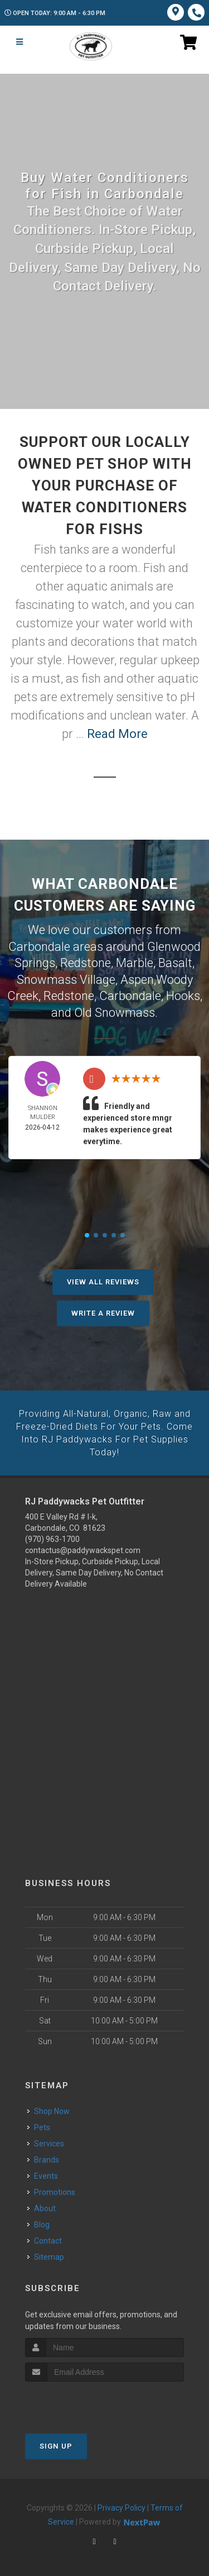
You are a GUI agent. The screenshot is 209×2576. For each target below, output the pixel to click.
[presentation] (84, 2398)
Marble (134, 962)
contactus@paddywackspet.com (82, 1545)
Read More (117, 734)
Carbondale (130, 994)
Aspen (137, 978)
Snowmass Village (66, 978)
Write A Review (103, 1310)
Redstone (85, 962)
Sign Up (56, 2441)
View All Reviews (103, 1279)
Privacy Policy (121, 2503)
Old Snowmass (114, 1010)
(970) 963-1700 (52, 1534)
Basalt (175, 962)
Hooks (183, 994)
